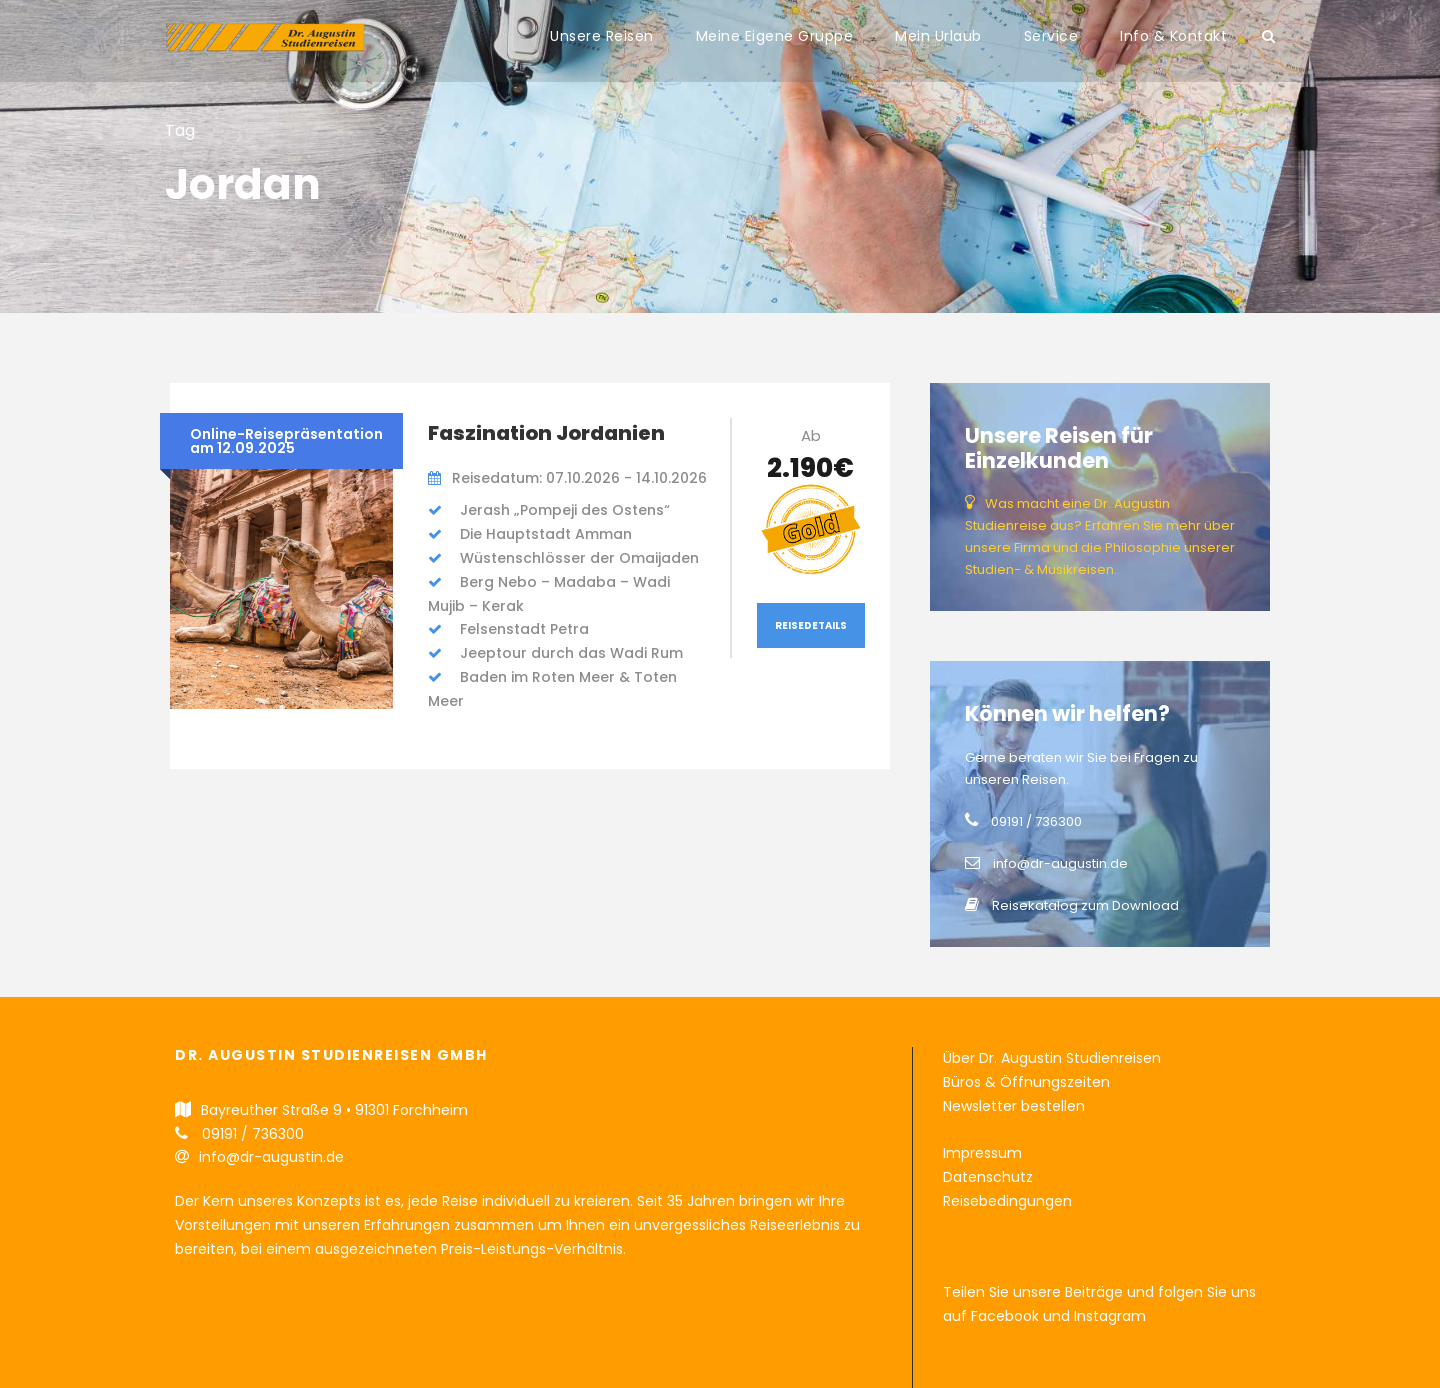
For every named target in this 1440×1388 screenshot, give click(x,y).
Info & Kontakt (1173, 36)
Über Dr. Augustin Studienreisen (1052, 1058)
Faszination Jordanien (546, 433)
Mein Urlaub (938, 36)
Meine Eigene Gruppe (775, 36)
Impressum (982, 1153)
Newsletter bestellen (1014, 1106)
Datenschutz (988, 1177)
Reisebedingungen (1007, 1201)
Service (1051, 36)
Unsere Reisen (602, 36)
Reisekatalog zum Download (1085, 905)
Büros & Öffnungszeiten (1026, 1082)
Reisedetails (811, 625)
